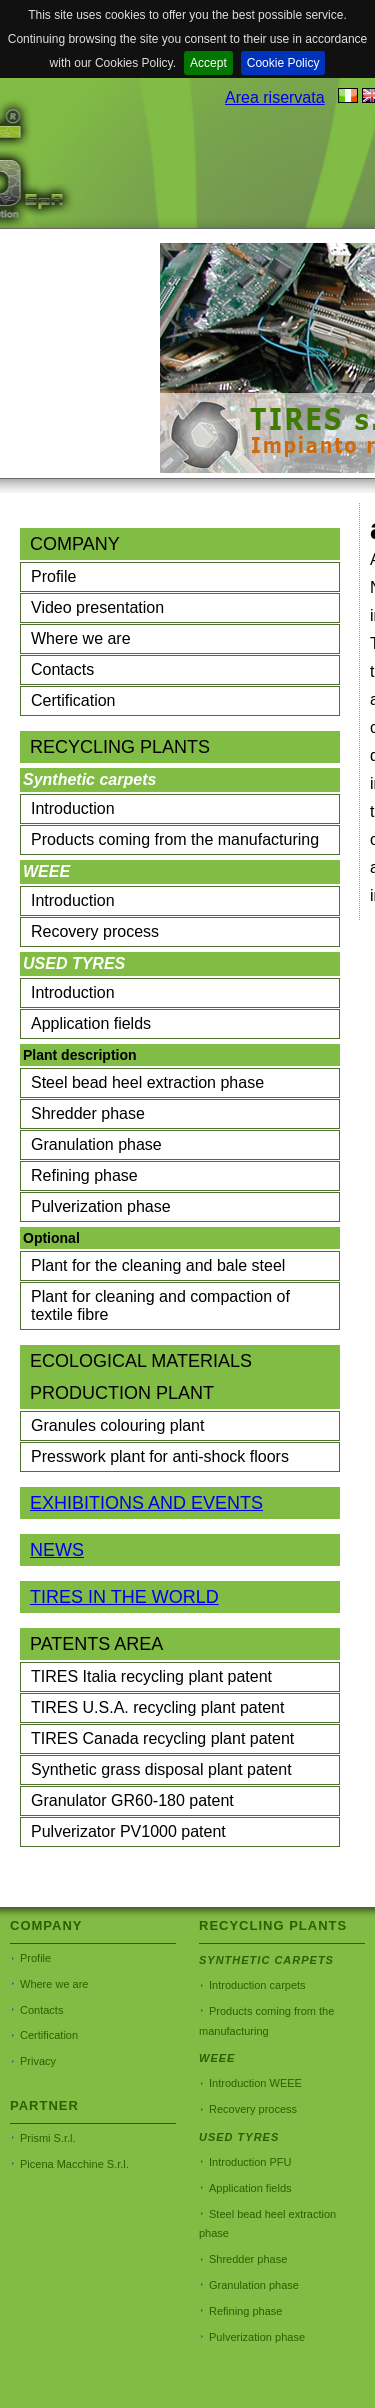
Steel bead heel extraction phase (147, 1082)
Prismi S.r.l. (48, 2138)
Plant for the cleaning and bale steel (158, 1265)
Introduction (73, 808)
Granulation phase (96, 1144)
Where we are (81, 638)
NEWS (57, 1550)
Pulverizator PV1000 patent (128, 1831)
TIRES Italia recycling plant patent (151, 1676)
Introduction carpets (257, 1985)
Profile (53, 576)
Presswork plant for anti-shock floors (160, 1456)
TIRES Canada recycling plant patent (162, 1738)
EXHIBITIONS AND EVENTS (146, 1503)
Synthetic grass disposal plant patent (161, 1769)
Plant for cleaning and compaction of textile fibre (160, 1305)
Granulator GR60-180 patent (132, 1800)
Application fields (91, 1023)
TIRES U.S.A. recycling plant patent (157, 1707)
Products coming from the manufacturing (175, 839)
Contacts (62, 669)
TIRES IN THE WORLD (124, 1597)
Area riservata (275, 97)
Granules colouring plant (117, 1425)
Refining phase (84, 1175)
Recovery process (95, 931)
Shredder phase (88, 1113)
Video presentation (97, 607)
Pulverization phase (101, 1206)
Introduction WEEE (255, 2083)
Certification (73, 700)
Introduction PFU (250, 2162)
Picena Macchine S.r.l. (74, 2164)
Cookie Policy (283, 63)
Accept (208, 63)
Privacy (38, 2061)
